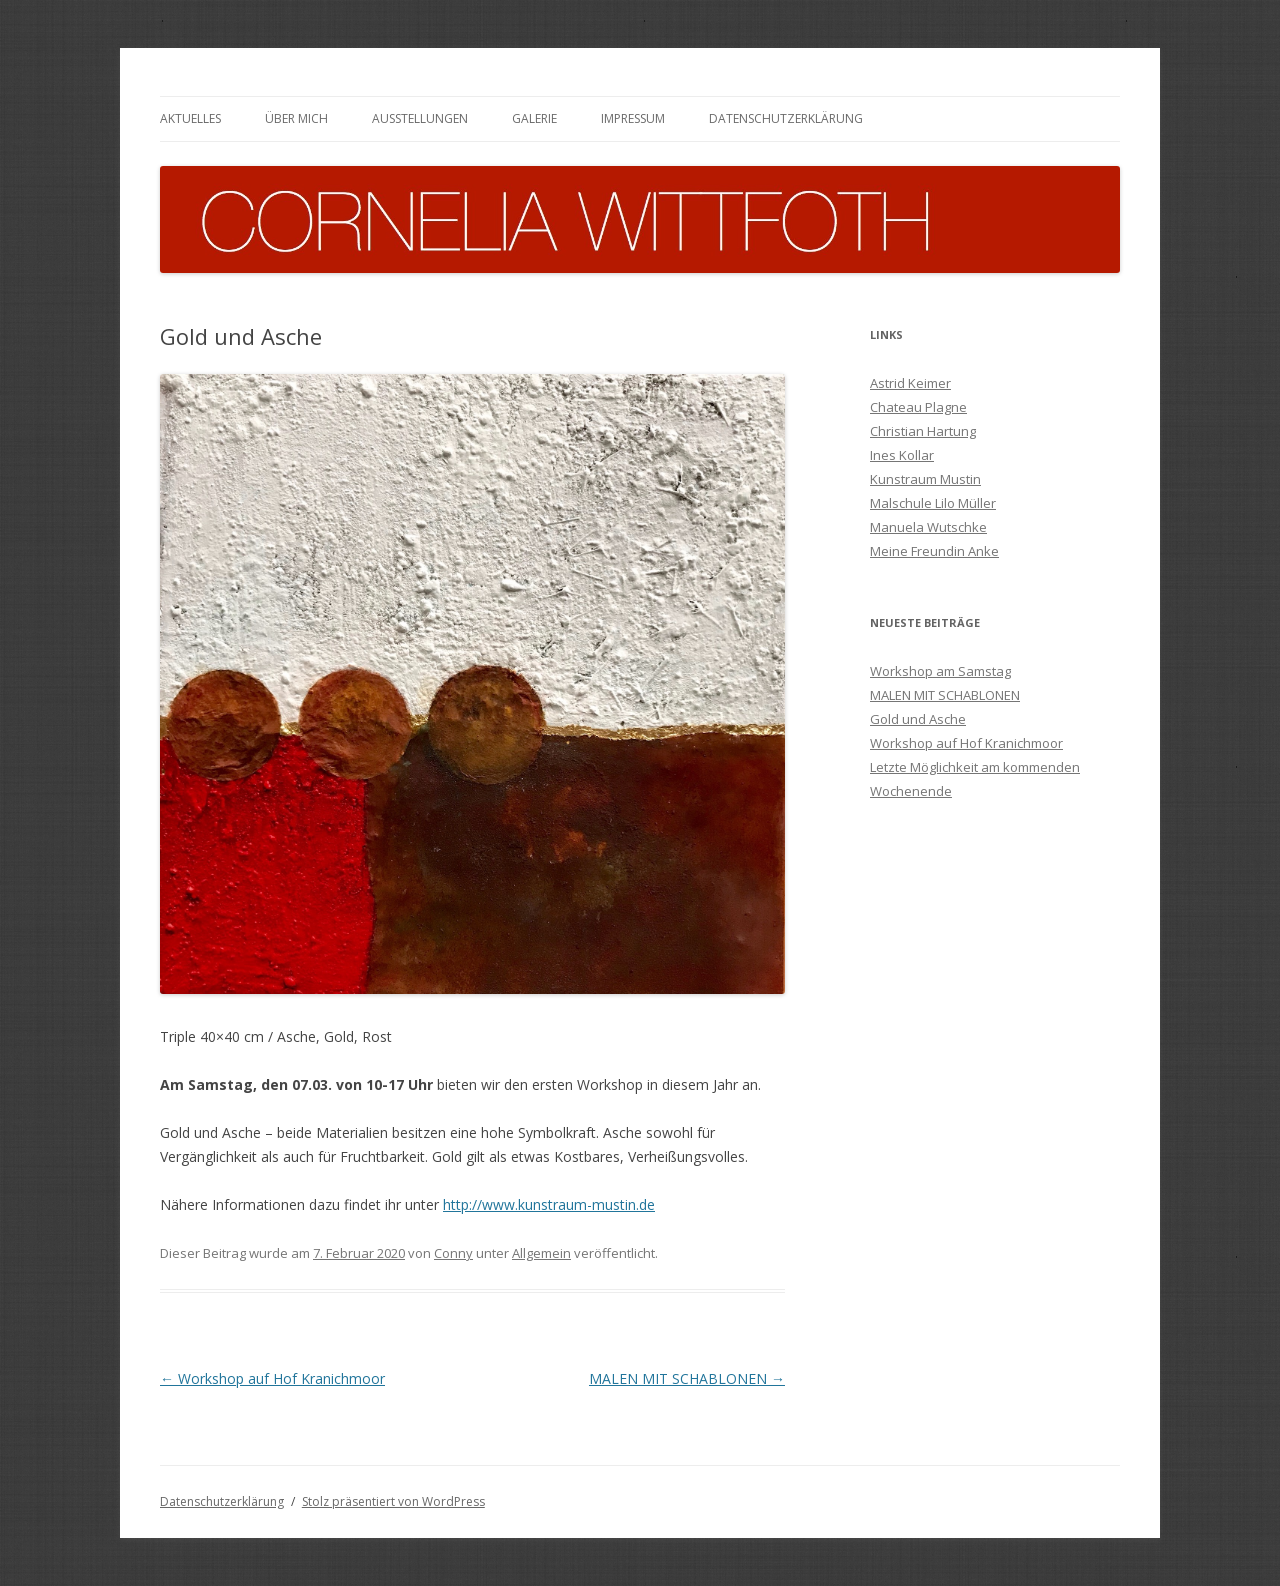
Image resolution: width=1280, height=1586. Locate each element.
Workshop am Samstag (940, 671)
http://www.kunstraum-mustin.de (549, 1204)
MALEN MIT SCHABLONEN (687, 1378)
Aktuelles (190, 118)
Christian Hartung (923, 431)
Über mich (296, 118)
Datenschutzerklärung (786, 118)
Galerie (534, 118)
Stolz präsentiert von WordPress (393, 1501)
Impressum (633, 118)
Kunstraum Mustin (925, 479)
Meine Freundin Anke (934, 551)
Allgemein (541, 1253)
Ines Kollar (902, 455)
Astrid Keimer (910, 383)
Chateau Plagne (918, 407)
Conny (453, 1253)
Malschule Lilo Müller (933, 503)
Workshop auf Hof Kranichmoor (272, 1378)
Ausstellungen (420, 118)
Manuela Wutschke (928, 527)
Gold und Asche (918, 719)
